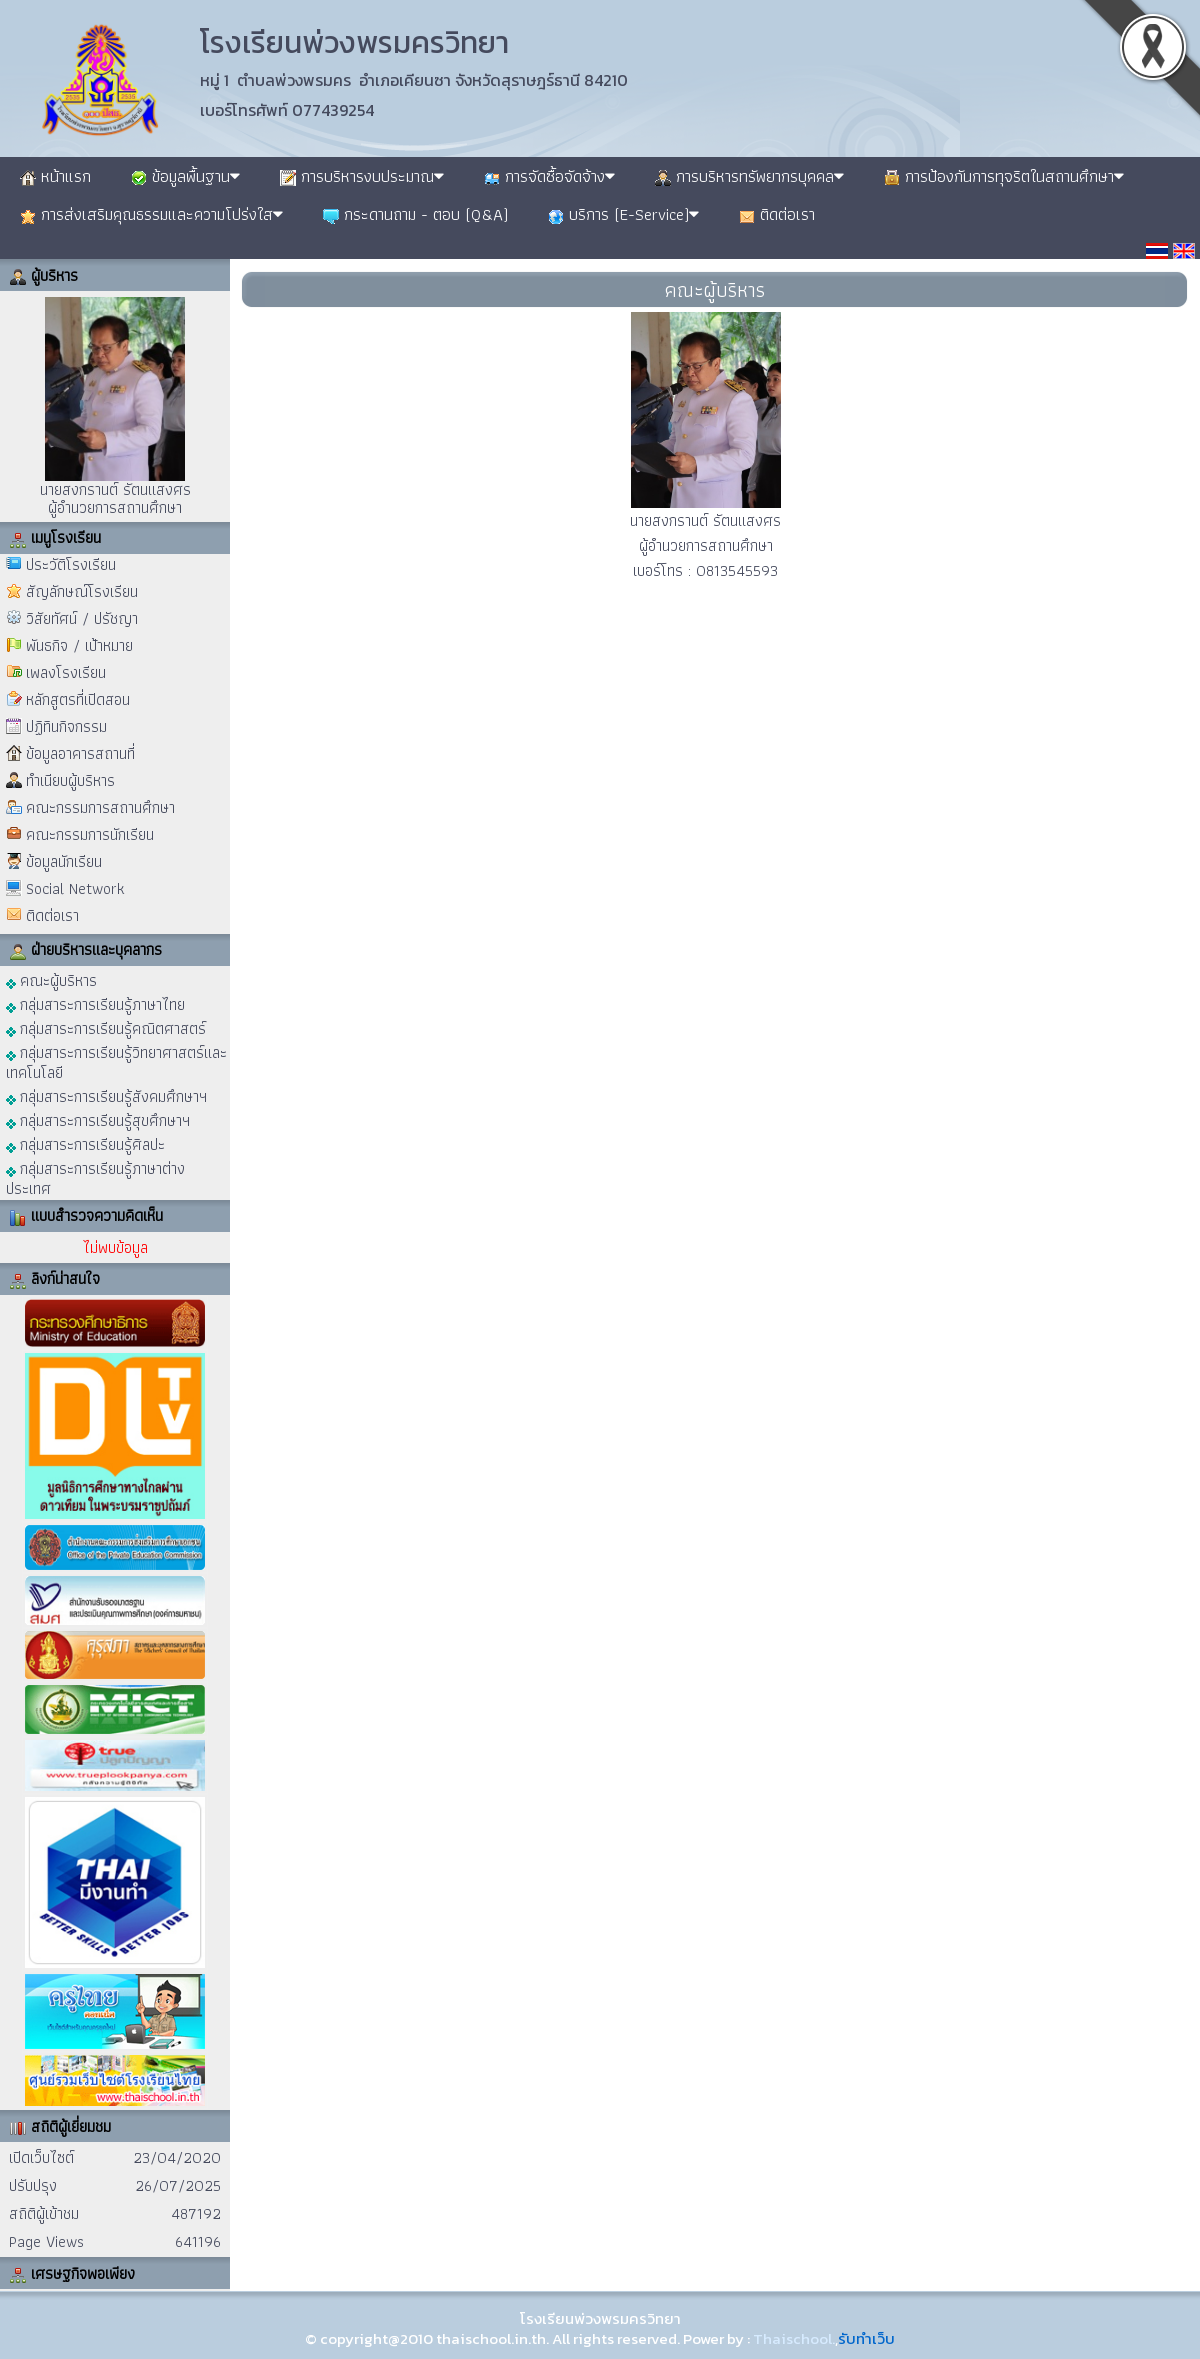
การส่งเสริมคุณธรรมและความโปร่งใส (151, 214)
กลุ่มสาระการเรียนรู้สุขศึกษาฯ (98, 1119)
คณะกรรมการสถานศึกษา (100, 807)
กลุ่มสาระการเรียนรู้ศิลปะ (85, 1143)
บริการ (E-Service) (623, 214)
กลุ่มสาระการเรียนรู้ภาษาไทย (95, 1003)
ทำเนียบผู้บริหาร (70, 780)
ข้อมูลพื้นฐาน (185, 176)
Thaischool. (794, 2338)
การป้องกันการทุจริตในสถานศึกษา (1004, 176)
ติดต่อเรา (777, 214)
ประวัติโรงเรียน (71, 564)
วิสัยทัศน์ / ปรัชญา (82, 618)
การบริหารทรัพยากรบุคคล (749, 176)
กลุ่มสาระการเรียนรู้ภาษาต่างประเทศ (95, 1177)
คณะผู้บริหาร (51, 979)
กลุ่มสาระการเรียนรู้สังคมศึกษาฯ (106, 1095)
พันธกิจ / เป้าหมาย (79, 645)
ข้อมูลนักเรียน (64, 861)
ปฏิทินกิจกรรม (66, 726)
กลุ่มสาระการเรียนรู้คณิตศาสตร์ (106, 1027)
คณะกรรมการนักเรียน (90, 834)
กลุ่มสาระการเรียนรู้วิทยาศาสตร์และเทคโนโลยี (116, 1061)
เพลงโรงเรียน (66, 672)
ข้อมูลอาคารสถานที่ (80, 753)
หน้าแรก (55, 176)
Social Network (75, 888)
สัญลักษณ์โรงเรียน (82, 591)
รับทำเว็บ (866, 2338)
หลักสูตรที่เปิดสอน (78, 699)
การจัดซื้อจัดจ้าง (549, 176)
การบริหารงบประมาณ (362, 176)
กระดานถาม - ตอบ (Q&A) (415, 214)
